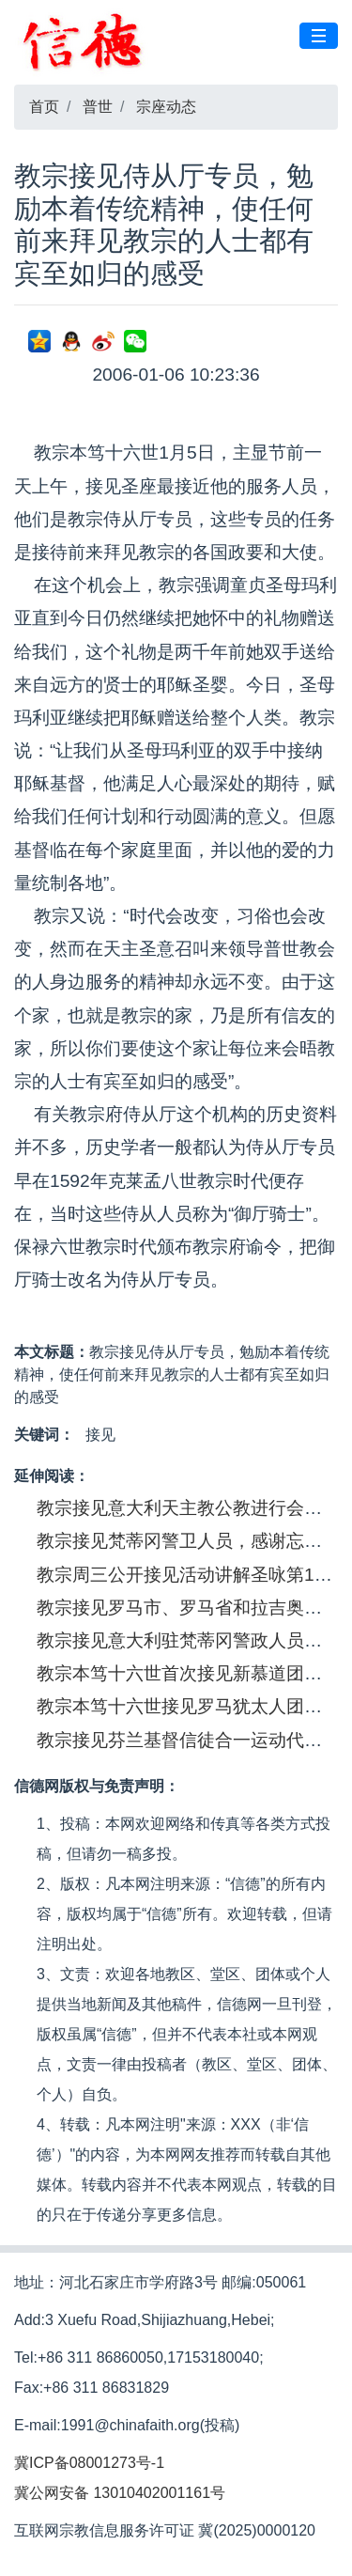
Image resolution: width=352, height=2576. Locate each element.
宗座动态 (166, 107)
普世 (98, 107)
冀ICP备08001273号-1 (89, 2463)
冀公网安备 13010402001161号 (119, 2493)
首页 (44, 107)
